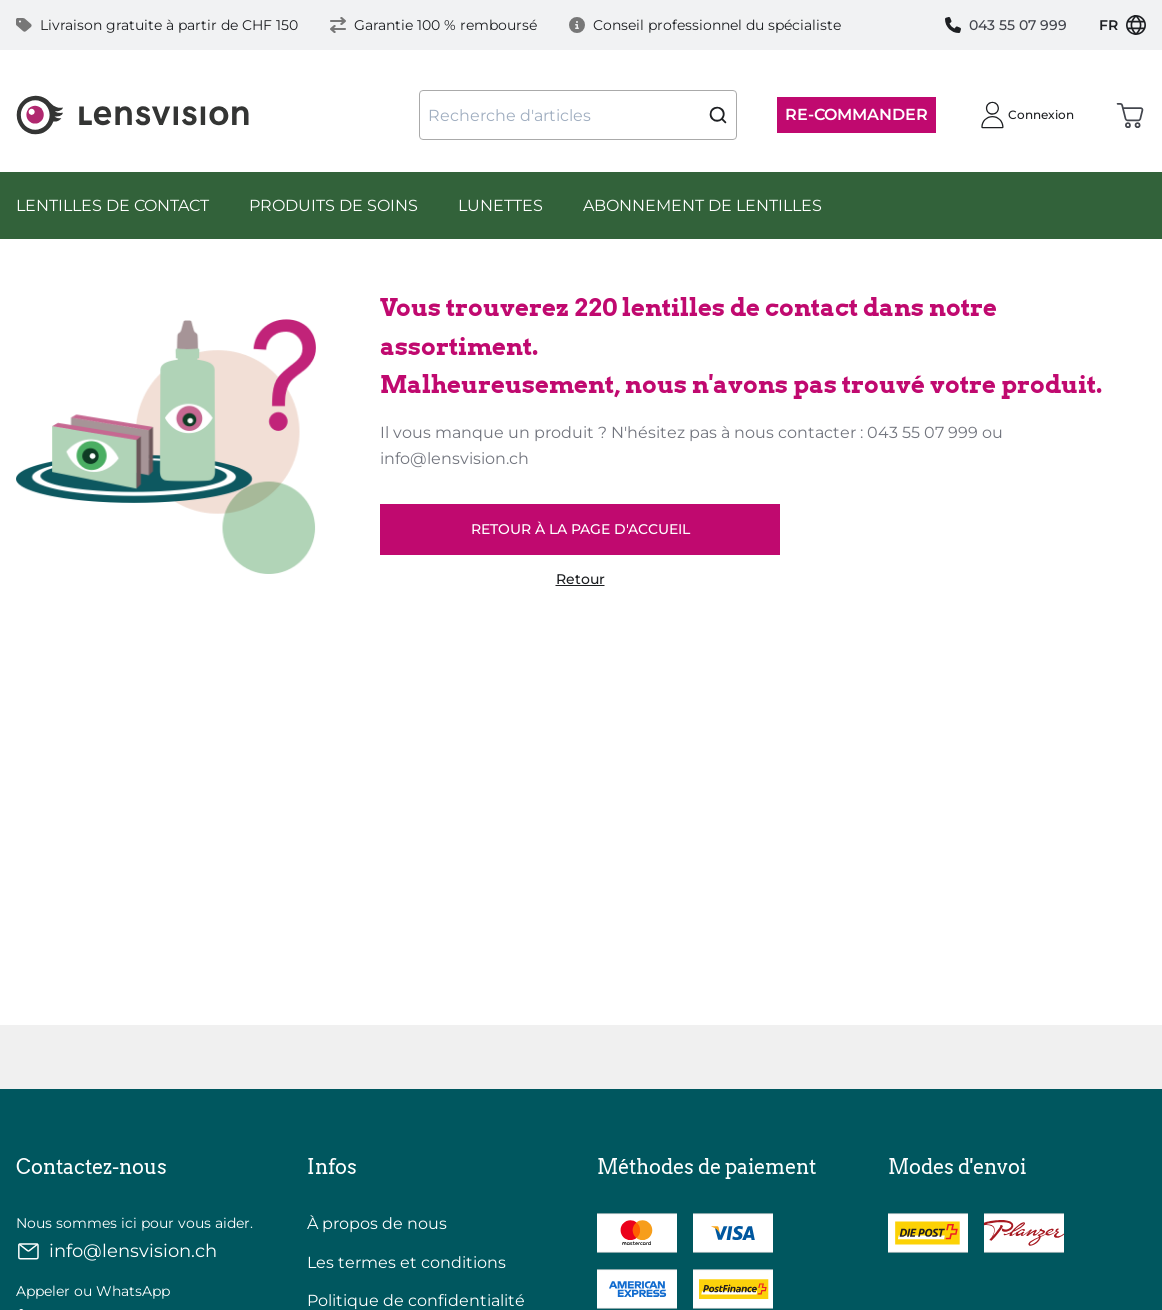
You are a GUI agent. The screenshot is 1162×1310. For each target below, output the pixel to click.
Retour (580, 579)
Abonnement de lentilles (702, 205)
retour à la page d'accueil (580, 529)
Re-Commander (856, 114)
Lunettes (500, 205)
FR (1122, 25)
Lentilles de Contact (112, 205)
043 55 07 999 (1006, 25)
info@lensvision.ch (116, 1251)
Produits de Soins (333, 205)
